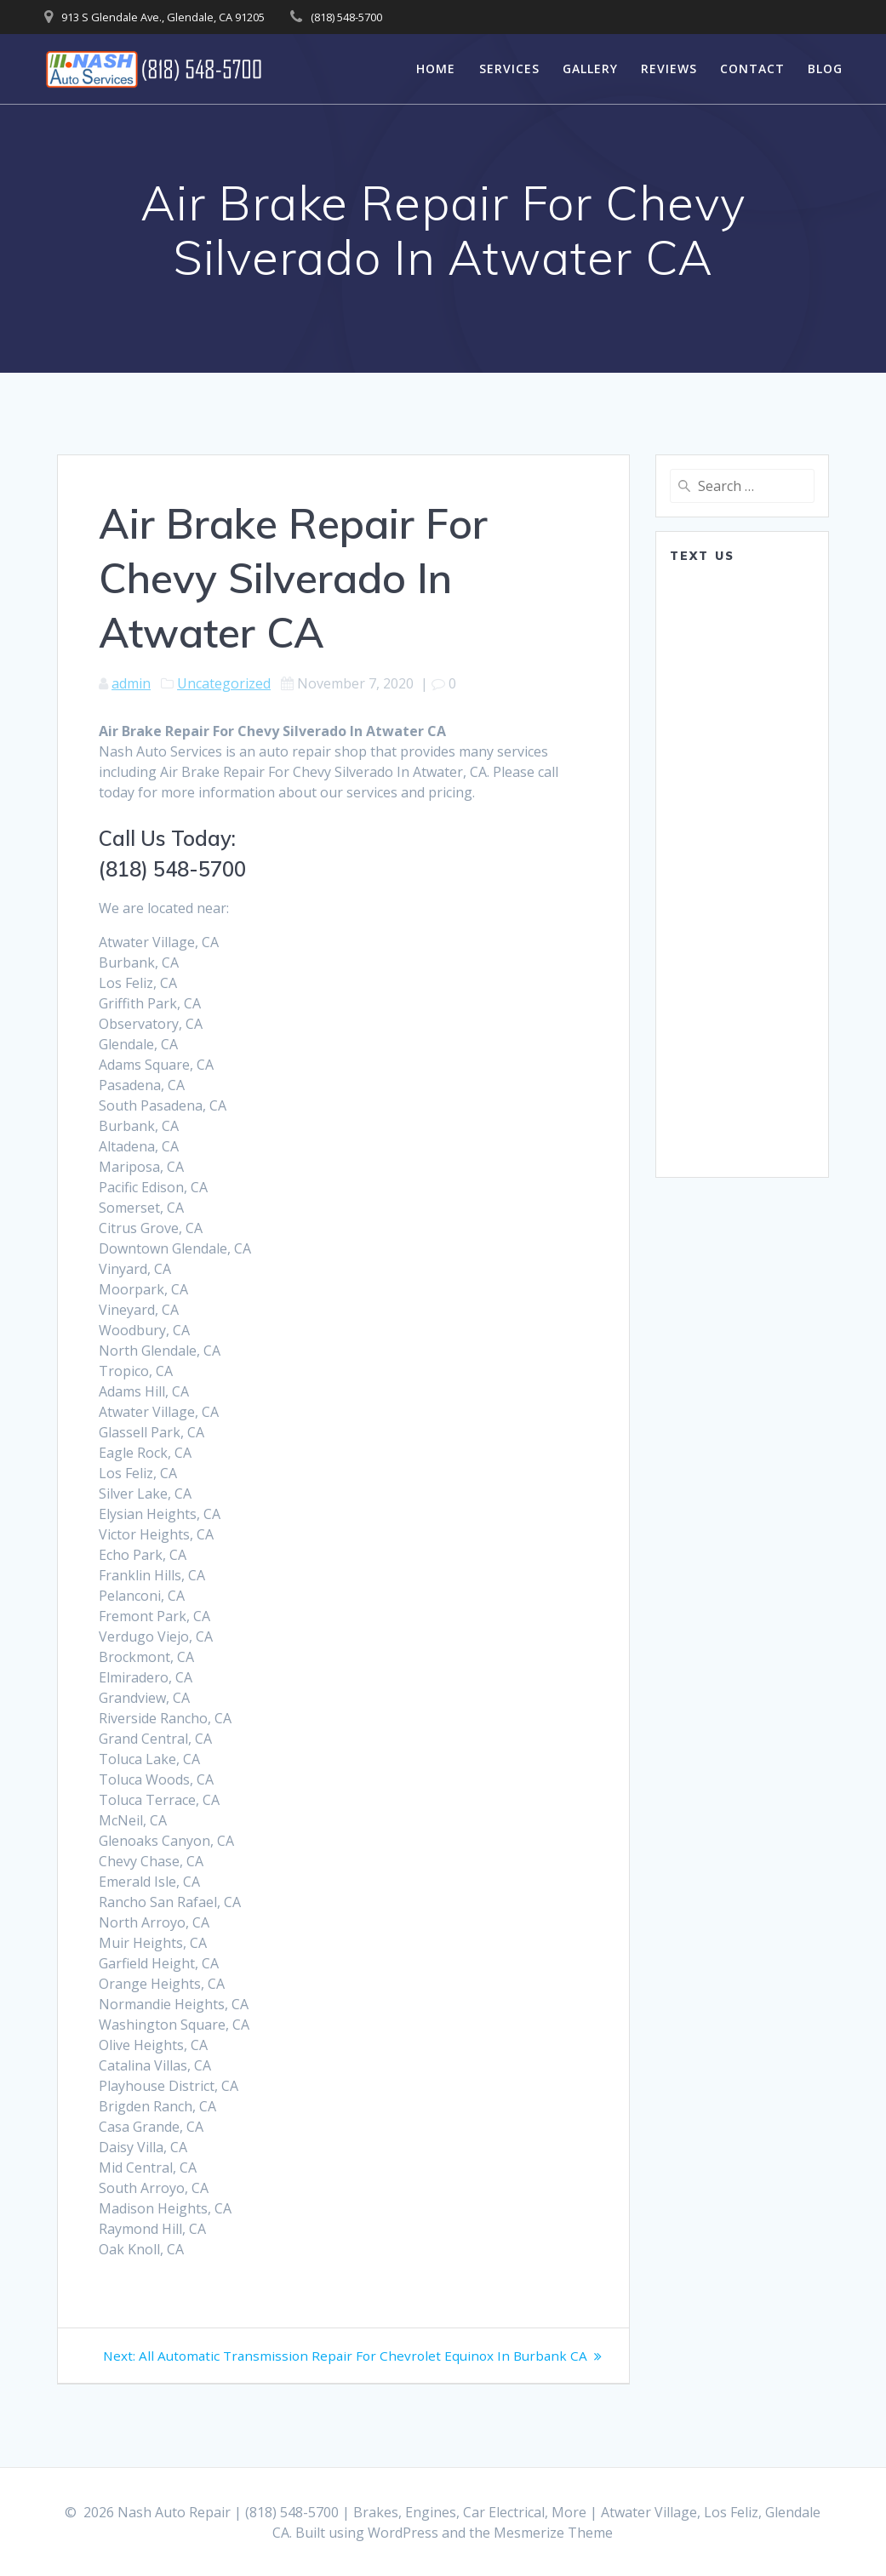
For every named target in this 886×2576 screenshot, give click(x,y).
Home (435, 68)
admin (131, 683)
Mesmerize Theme (553, 2532)
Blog (825, 68)
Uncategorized (224, 683)
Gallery (590, 68)
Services (509, 68)
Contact (752, 68)
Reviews (669, 68)
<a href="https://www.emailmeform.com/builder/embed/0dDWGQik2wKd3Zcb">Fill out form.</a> (742, 869)
